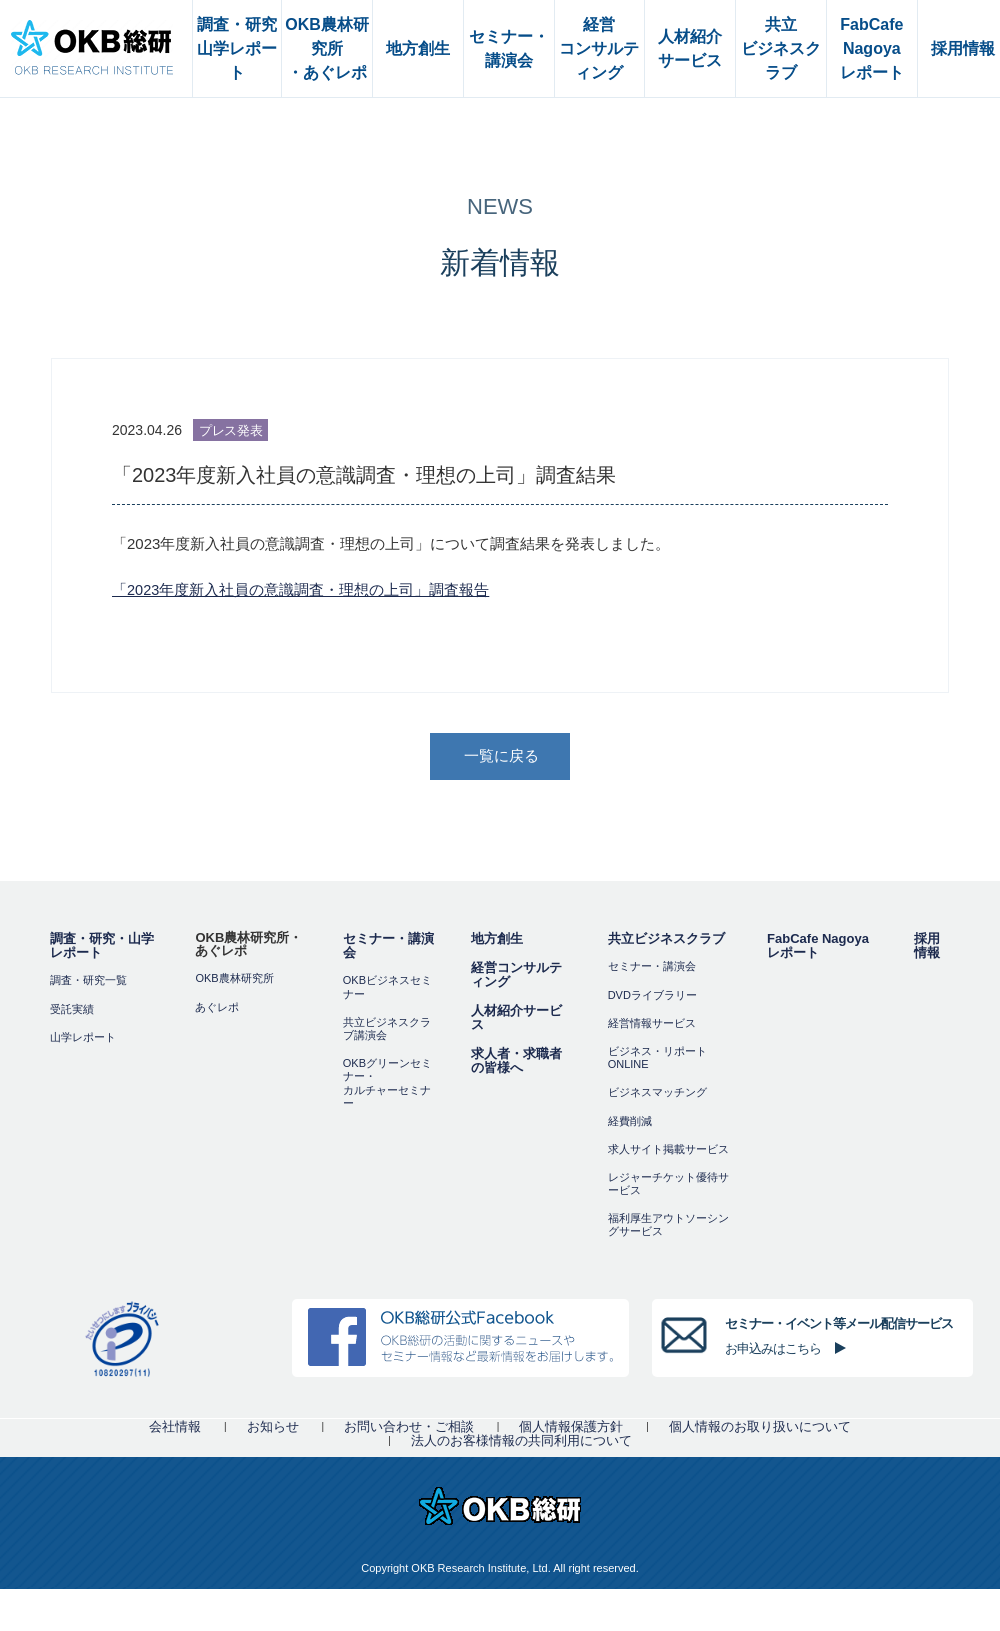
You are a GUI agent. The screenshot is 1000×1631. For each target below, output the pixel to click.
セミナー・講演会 (388, 948)
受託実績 (72, 1011)
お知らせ (273, 1428)
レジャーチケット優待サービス (668, 1185)
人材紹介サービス (516, 1020)
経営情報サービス (652, 1025)
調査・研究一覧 (88, 983)
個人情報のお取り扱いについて (760, 1428)
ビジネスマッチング (657, 1094)
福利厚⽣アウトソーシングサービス (668, 1226)
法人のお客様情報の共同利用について (521, 1442)
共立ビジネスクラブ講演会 (387, 1030)
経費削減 (630, 1123)
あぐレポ (217, 1009)
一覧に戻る (502, 757)
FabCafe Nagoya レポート (818, 948)
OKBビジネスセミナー (387, 989)
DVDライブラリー (652, 997)
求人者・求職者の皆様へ (516, 1063)
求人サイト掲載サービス (668, 1151)
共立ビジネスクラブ (666, 941)
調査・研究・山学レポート (102, 948)
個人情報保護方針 (571, 1428)
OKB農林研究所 (234, 981)
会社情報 (175, 1428)
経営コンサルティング (516, 977)
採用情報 (927, 948)
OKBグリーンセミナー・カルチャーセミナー (387, 1085)
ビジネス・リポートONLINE (657, 1059)
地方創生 (497, 941)
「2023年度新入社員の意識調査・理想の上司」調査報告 (301, 589)
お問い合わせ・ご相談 (409, 1428)
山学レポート (83, 1039)
